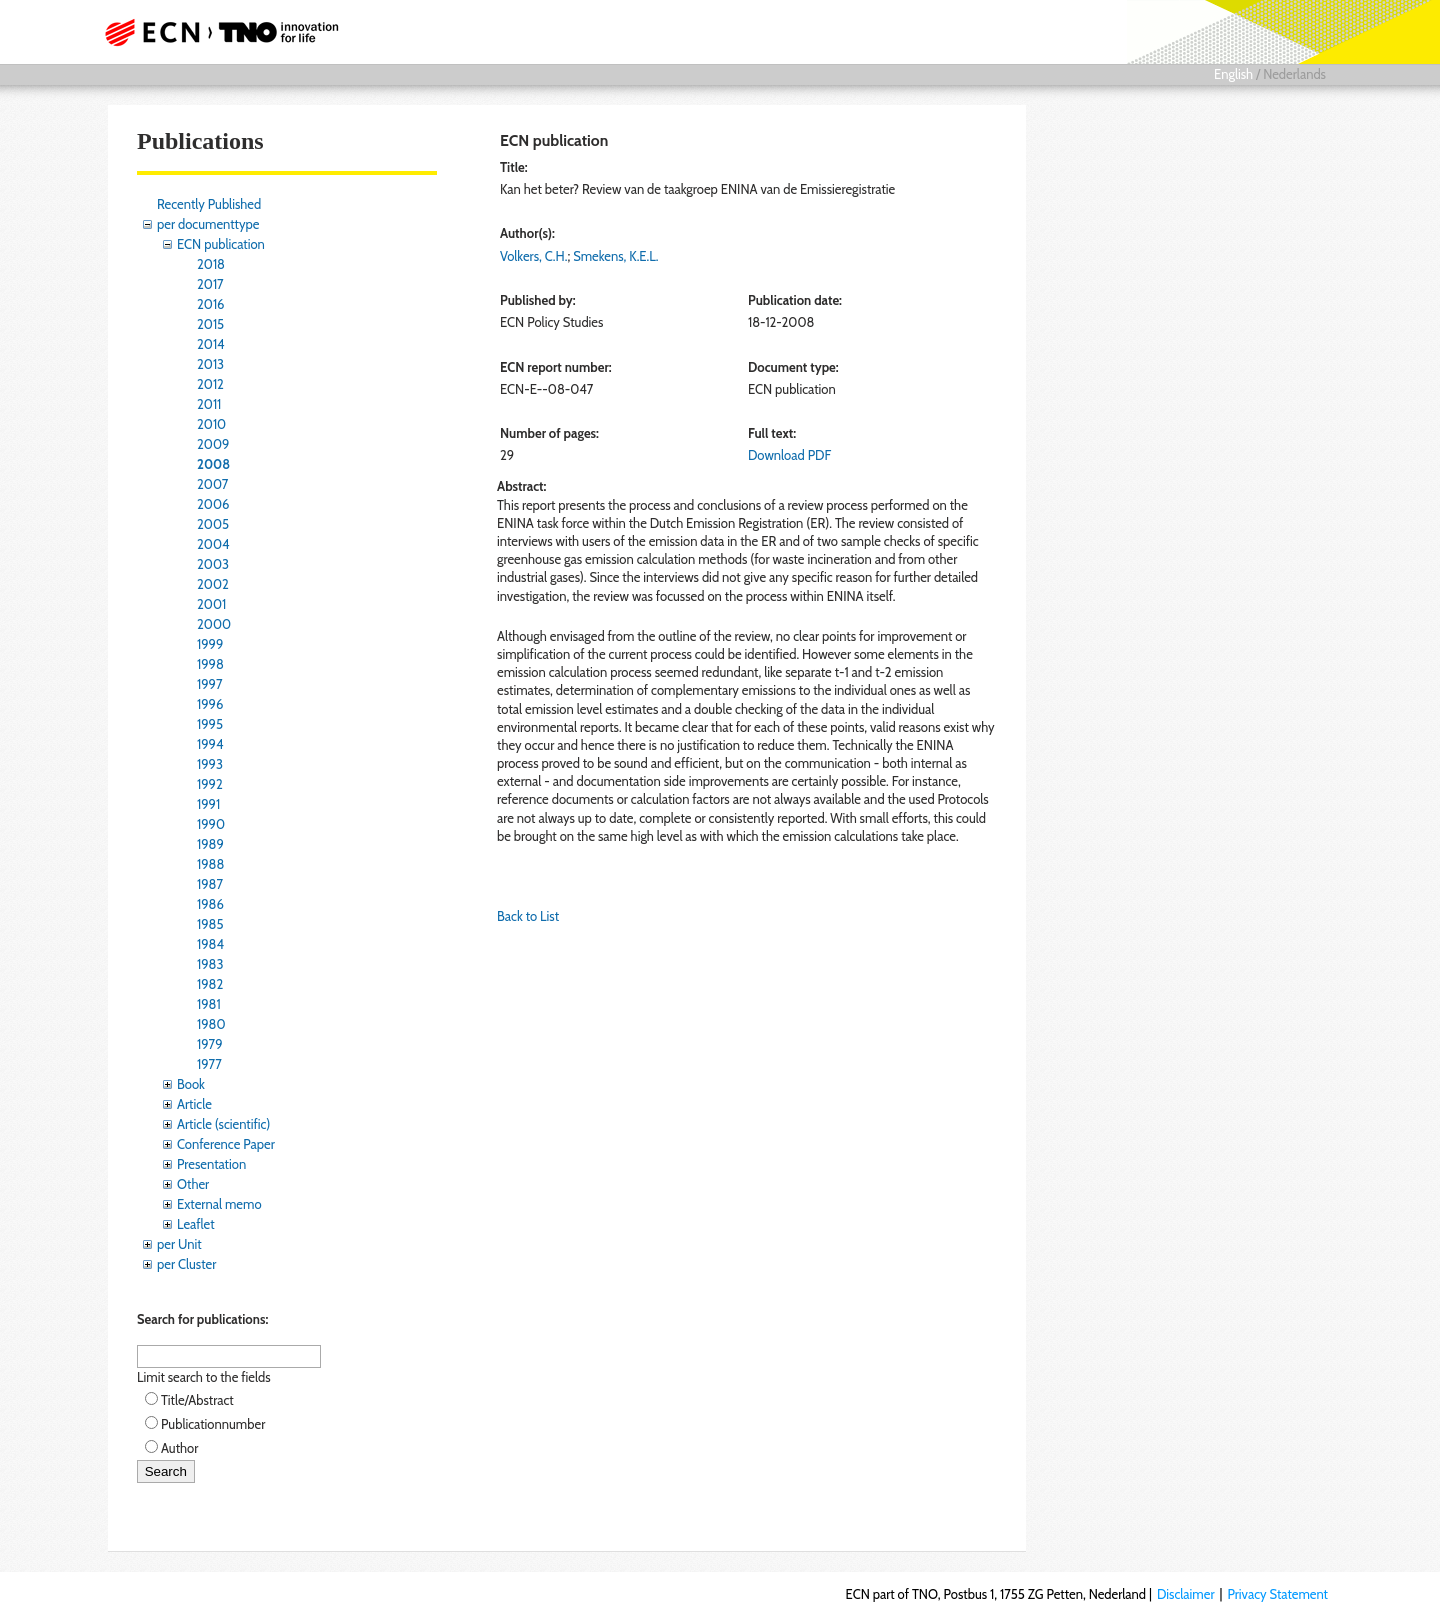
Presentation (211, 1164)
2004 (213, 544)
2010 (211, 424)
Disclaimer (1186, 1594)
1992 (210, 784)
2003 (213, 564)
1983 (210, 964)
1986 (210, 904)
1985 (210, 924)
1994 (210, 744)
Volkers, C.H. (533, 256)
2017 (210, 284)
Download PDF (789, 455)
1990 (211, 824)
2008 (213, 464)
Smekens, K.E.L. (615, 256)
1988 (210, 864)
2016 (211, 304)
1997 (210, 684)
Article (194, 1104)
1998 (210, 664)
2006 (213, 504)
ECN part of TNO (215, 32)
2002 (213, 584)
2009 (213, 444)
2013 (210, 364)
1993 (210, 764)
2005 (213, 524)
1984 (210, 944)
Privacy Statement (1277, 1594)
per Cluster (186, 1264)
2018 (211, 264)
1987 (210, 884)
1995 (210, 724)
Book (191, 1084)
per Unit (179, 1244)
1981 (209, 1004)
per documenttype (208, 224)
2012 (210, 384)
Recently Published (209, 204)
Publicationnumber (213, 1424)
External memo (219, 1204)
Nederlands (1294, 74)
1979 (210, 1044)
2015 (210, 324)
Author (179, 1448)
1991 (208, 804)
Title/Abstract (197, 1400)
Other (193, 1184)
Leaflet (196, 1224)
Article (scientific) (223, 1124)
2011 (209, 404)
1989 (210, 844)
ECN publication (221, 244)
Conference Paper (226, 1144)
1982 (210, 984)
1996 (210, 704)
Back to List (528, 916)
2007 (212, 484)
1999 (210, 644)
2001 (211, 604)
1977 (209, 1064)
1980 (211, 1024)
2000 (214, 624)
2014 (211, 344)
